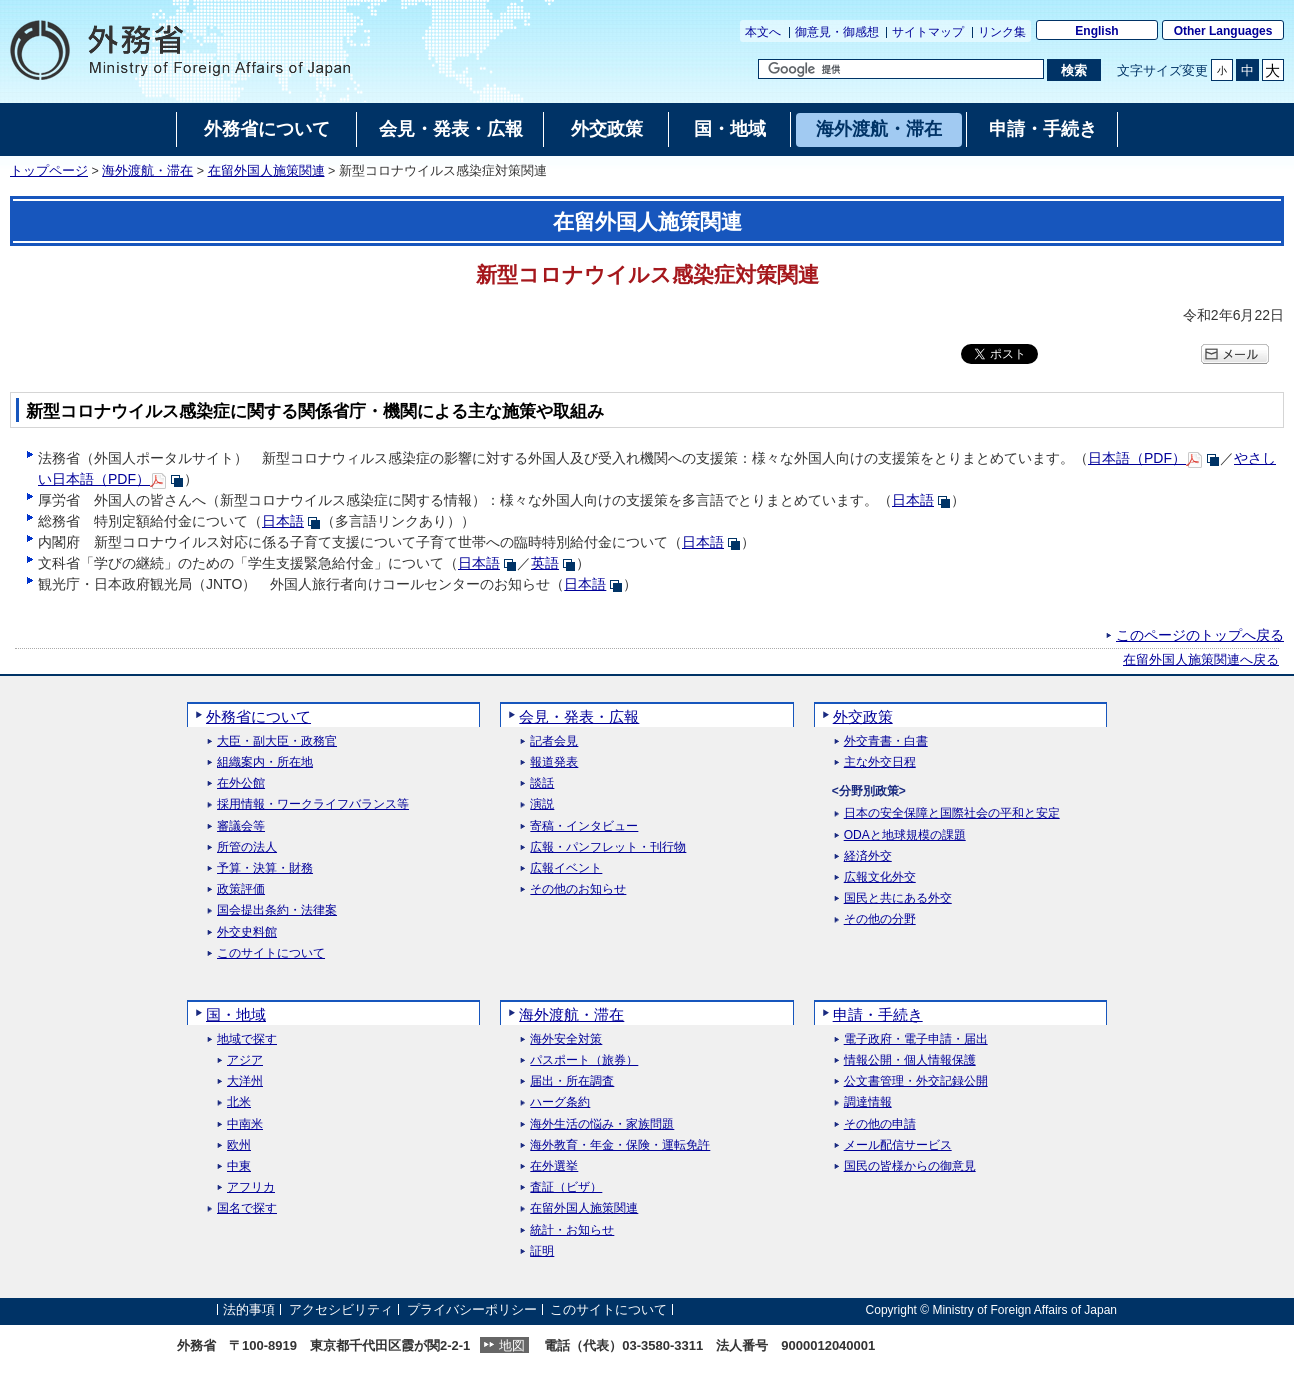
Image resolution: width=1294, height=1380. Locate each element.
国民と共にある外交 (898, 898)
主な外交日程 (880, 762)
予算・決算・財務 (265, 868)
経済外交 (868, 856)
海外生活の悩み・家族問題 (602, 1124)
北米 (239, 1102)
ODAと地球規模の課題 (905, 835)
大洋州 (245, 1081)
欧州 (239, 1145)
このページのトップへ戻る (1200, 635)
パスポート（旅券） (584, 1060)
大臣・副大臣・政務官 (277, 741)
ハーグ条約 (560, 1102)
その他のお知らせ (578, 889)
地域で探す (247, 1039)
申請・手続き (878, 1014)
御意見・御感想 (837, 32)
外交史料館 (247, 932)
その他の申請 (880, 1124)
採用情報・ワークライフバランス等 (313, 804)
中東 (239, 1166)
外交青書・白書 (886, 741)
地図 (512, 1345)
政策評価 (241, 889)
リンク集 (1002, 32)
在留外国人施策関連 (266, 171)
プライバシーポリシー (472, 1309)
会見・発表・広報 (579, 716)
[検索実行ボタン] (1073, 70)
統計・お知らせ (572, 1230)
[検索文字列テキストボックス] (901, 69)
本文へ (763, 32)
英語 (545, 563)
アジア (245, 1060)
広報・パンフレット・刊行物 (608, 847)
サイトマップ (928, 32)
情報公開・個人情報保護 (910, 1060)
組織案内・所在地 (265, 762)
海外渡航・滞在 (147, 171)
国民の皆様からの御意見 (910, 1166)
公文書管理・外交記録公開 (916, 1081)
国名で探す (247, 1208)
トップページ (49, 171)
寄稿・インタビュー (584, 826)
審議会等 (241, 826)
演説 (542, 804)
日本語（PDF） (1137, 458)
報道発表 (554, 762)
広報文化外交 (880, 877)
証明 (542, 1251)
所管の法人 (247, 847)
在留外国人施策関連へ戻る (1201, 660)
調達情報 (868, 1102)
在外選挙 (554, 1166)
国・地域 (236, 1014)
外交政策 (863, 716)
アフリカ (251, 1187)
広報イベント (566, 868)
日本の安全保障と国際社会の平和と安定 (952, 813)
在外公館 (241, 783)
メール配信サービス (898, 1145)
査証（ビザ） (566, 1187)
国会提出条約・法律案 (277, 910)
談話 (542, 783)
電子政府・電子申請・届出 (916, 1039)
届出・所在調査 (572, 1081)
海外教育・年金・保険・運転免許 (620, 1145)
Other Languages (1223, 31)
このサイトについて (271, 953)
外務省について (258, 716)
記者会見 (554, 741)
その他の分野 (880, 919)
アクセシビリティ (341, 1309)
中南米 (245, 1124)
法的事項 (249, 1309)
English (1096, 31)
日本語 (913, 500)
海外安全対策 (566, 1039)
